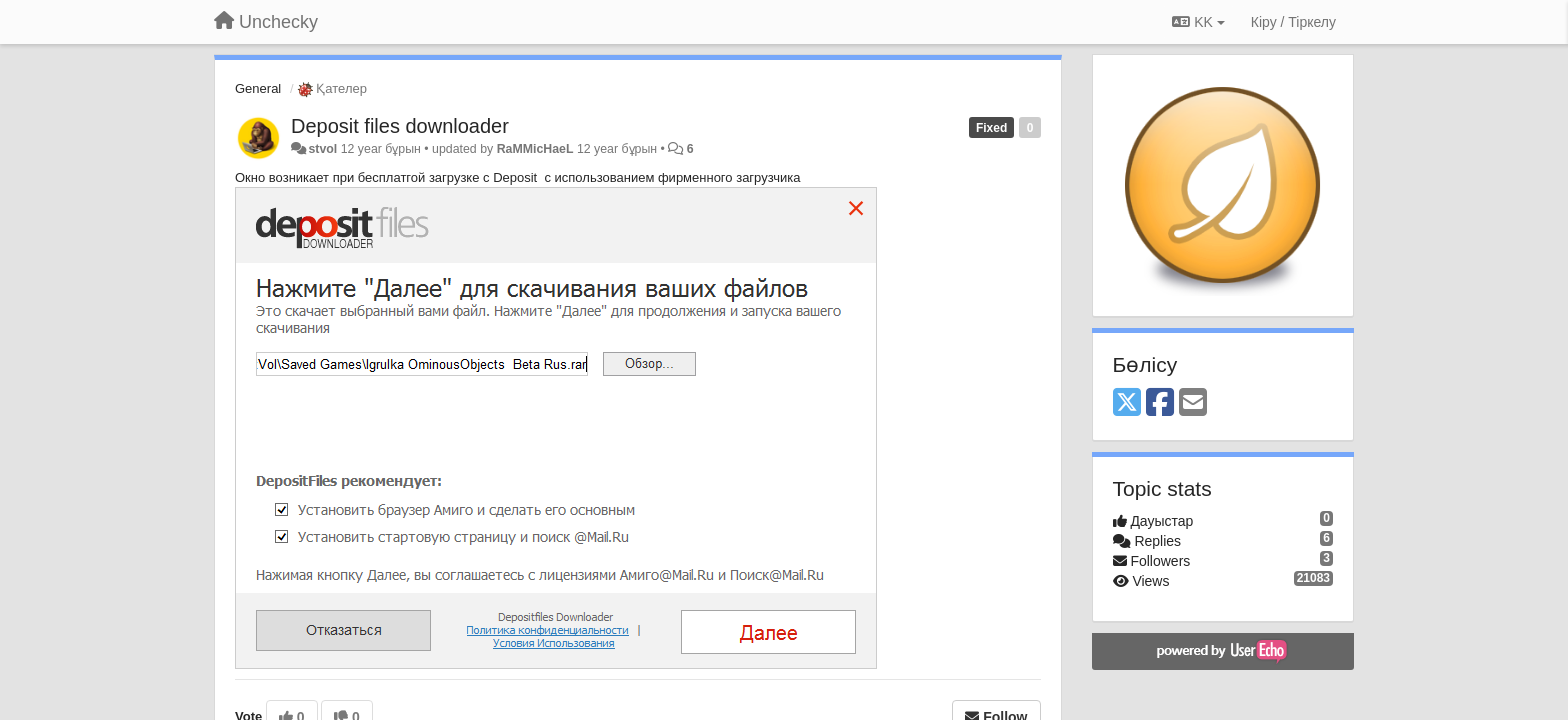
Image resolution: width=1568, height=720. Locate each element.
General (258, 88)
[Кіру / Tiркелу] (1293, 22)
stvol (322, 149)
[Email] (1193, 403)
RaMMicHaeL (535, 149)
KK (1198, 22)
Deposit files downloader (400, 126)
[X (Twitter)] (1127, 403)
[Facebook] (1160, 403)
